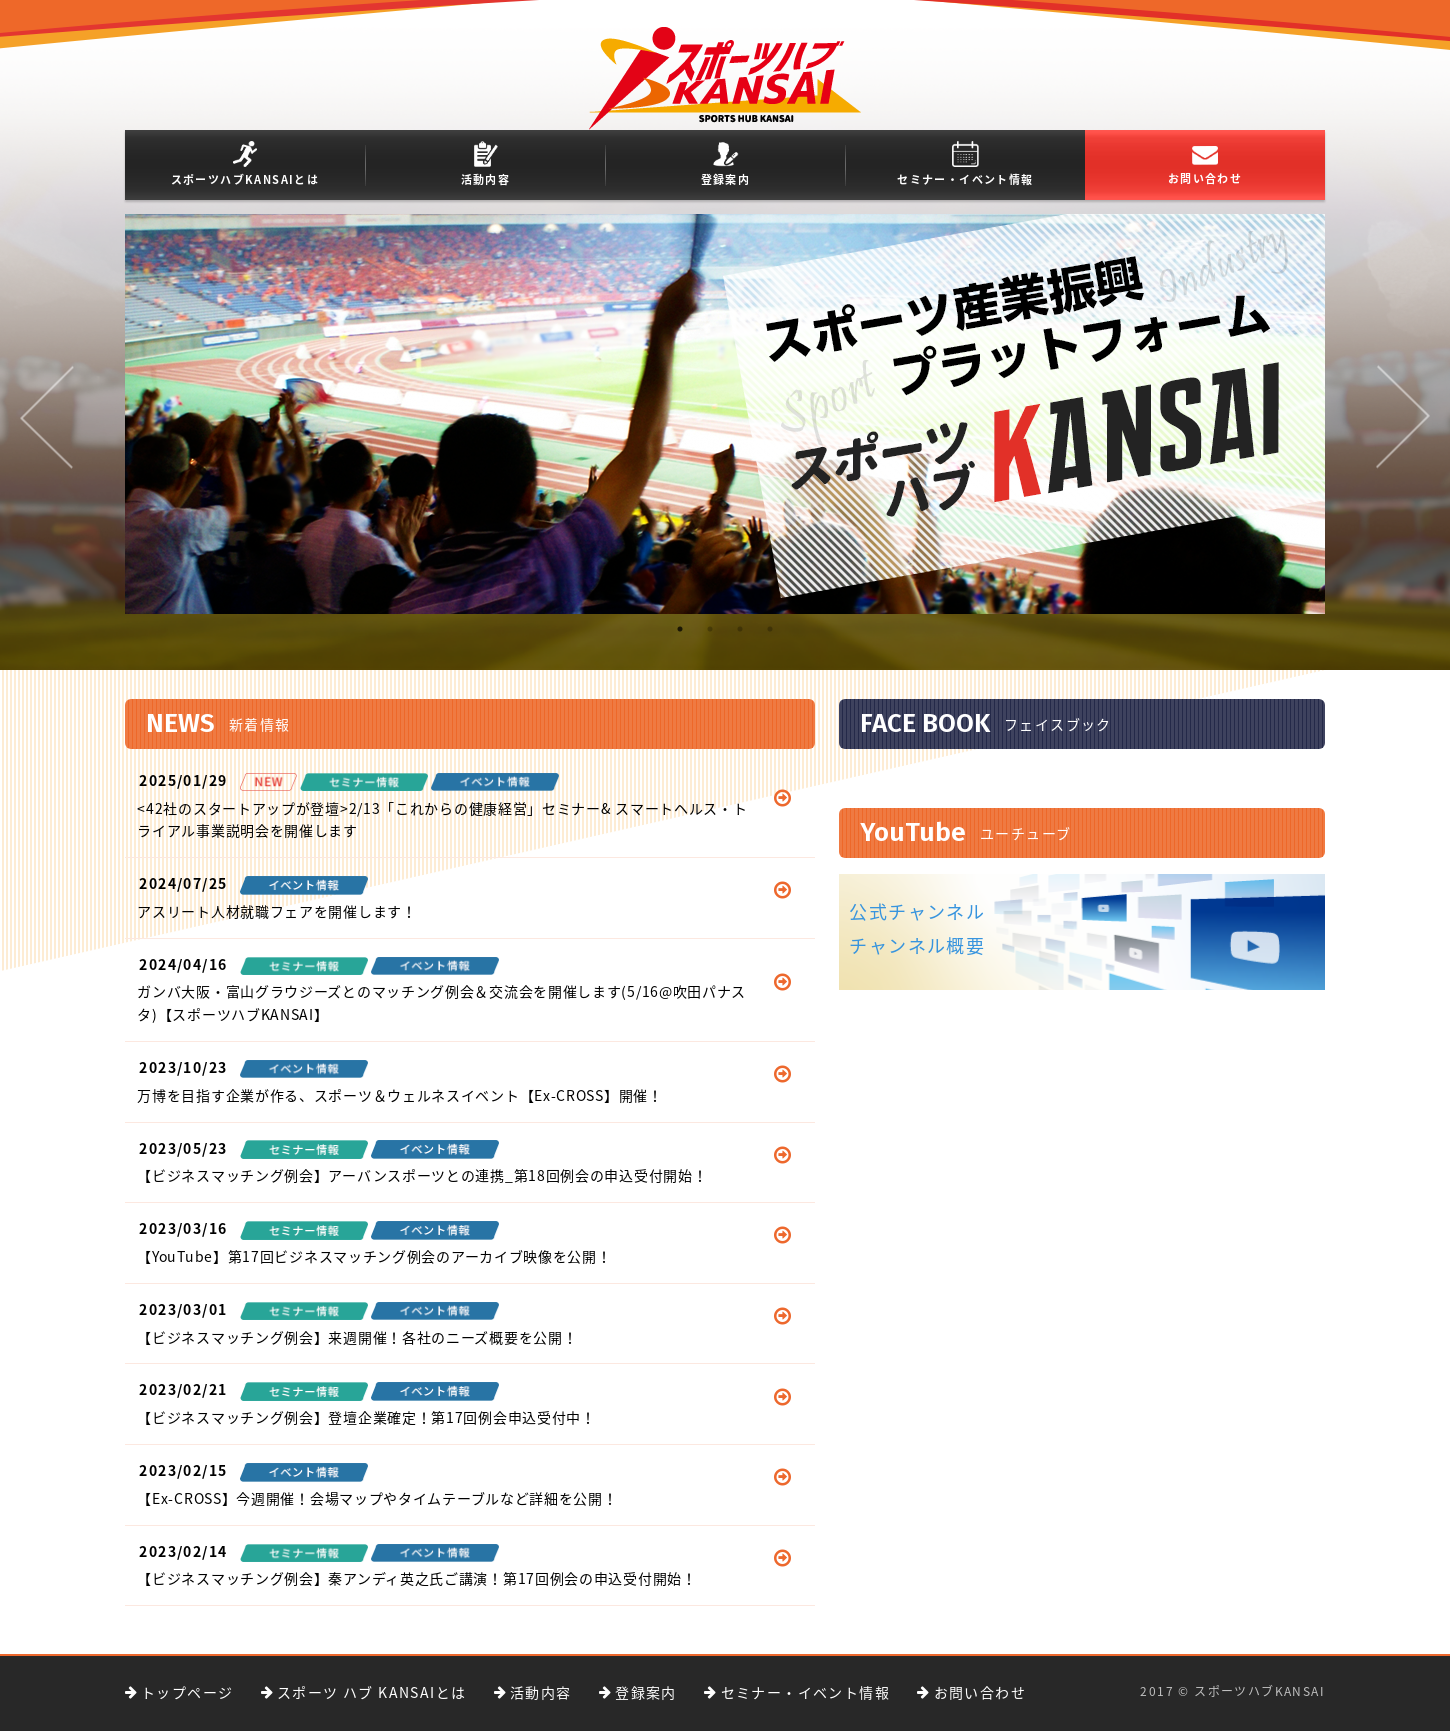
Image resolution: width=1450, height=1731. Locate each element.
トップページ (187, 1692)
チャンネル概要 (917, 945)
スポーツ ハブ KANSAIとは (371, 1692)
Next (1403, 417)
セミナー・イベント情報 (965, 164)
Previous (47, 417)
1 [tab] (680, 639)
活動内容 (486, 164)
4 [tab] (770, 639)
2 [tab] (710, 639)
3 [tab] (740, 639)
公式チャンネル (917, 911)
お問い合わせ (1205, 166)
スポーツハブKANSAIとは (245, 164)
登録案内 (726, 164)
